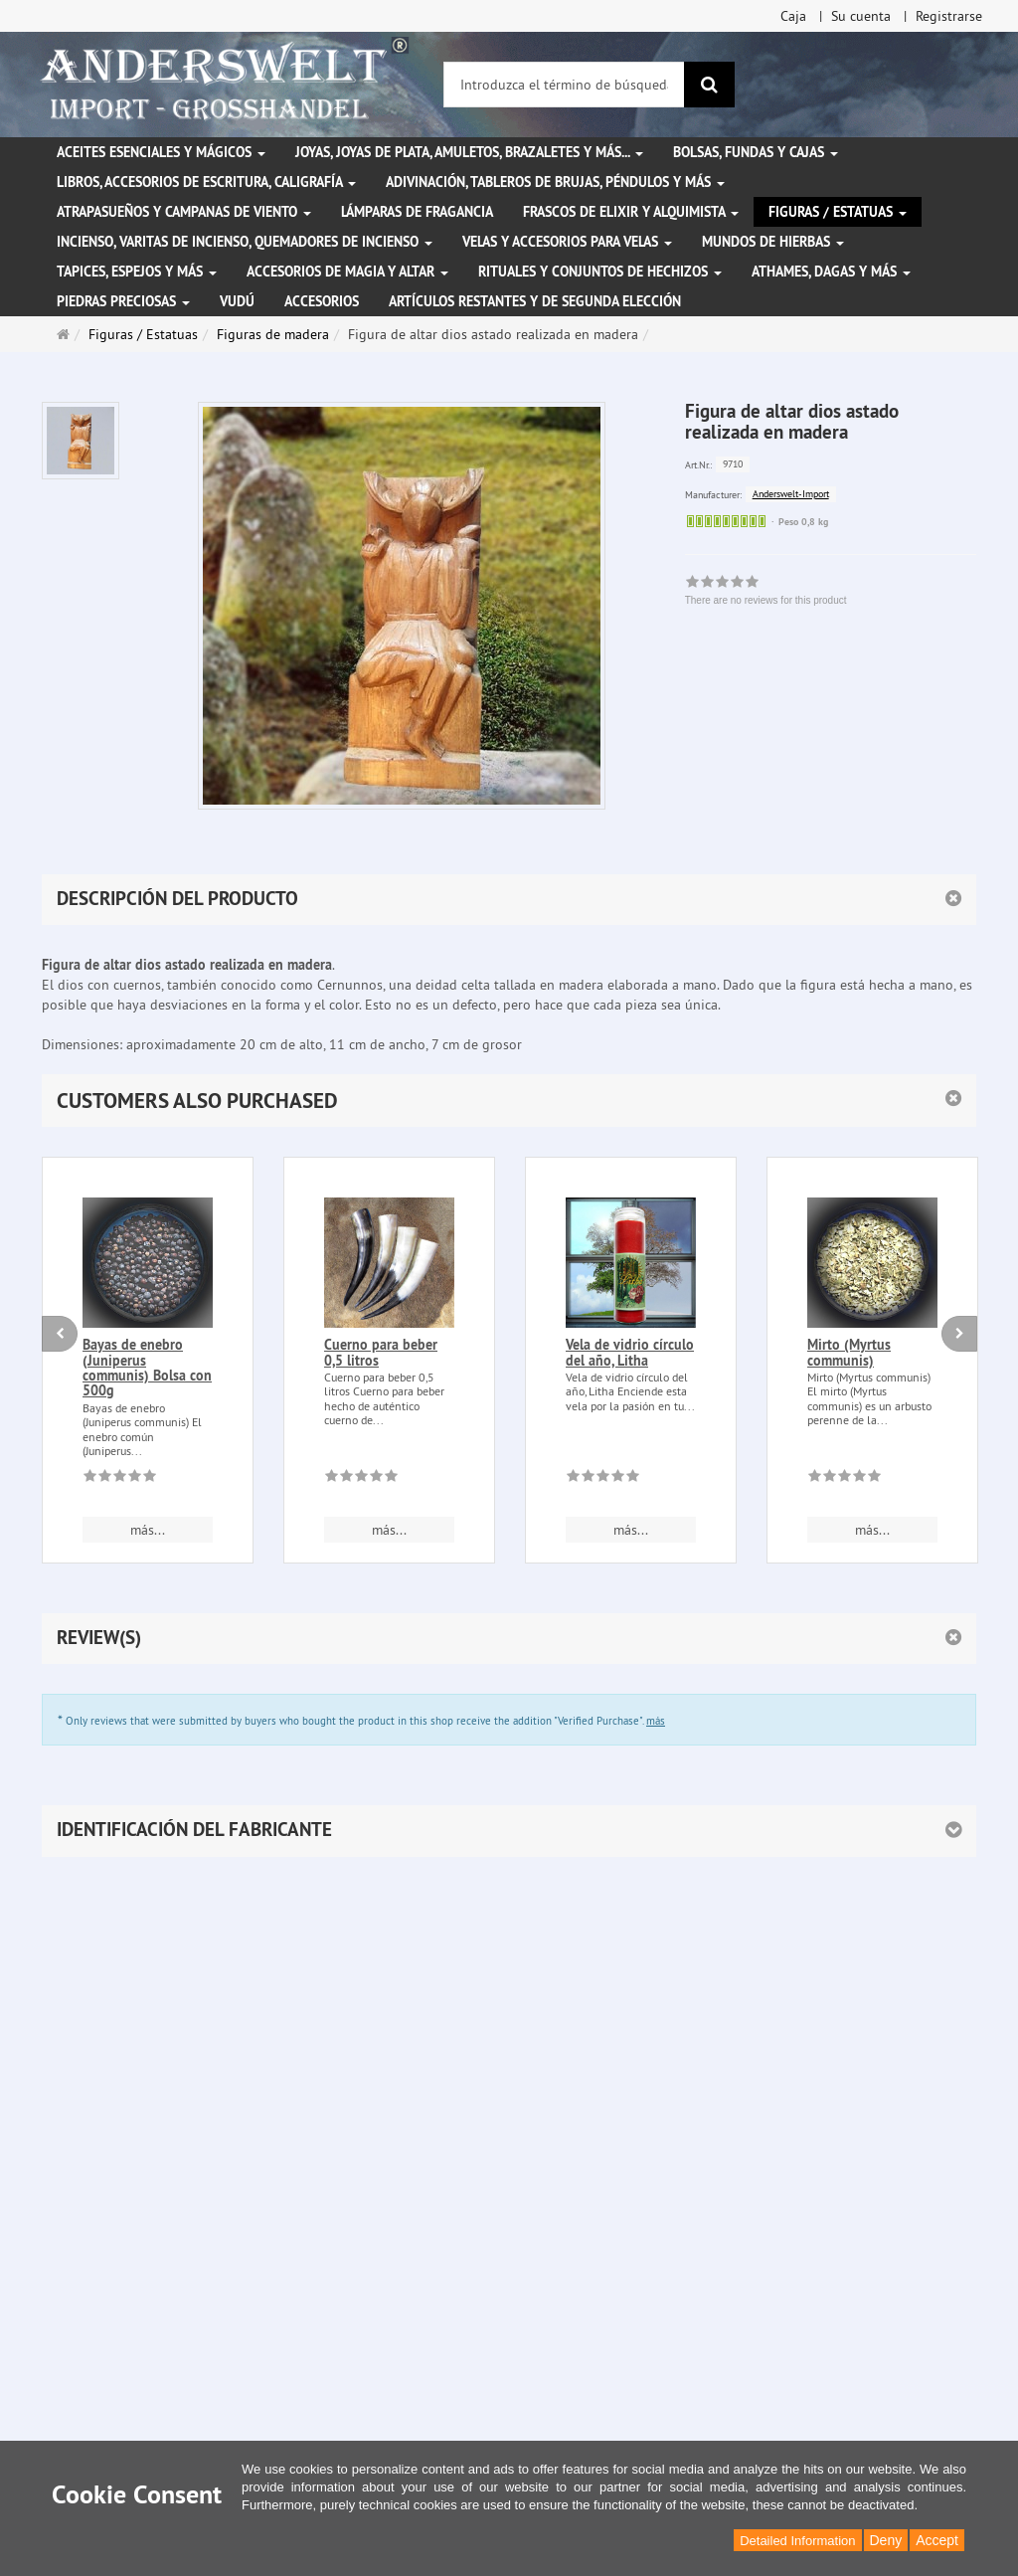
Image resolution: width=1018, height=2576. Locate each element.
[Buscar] (709, 84)
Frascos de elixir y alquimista (631, 212)
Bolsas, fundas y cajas (755, 152)
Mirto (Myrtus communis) (849, 1352)
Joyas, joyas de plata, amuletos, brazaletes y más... (469, 152)
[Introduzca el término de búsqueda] (564, 84)
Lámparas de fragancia (417, 212)
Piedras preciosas (123, 301)
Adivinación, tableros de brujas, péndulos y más (555, 182)
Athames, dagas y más (831, 271)
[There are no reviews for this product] (120, 1479)
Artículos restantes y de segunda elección (535, 301)
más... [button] (147, 1530)
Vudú (237, 301)
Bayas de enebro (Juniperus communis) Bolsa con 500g (147, 1367)
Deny (886, 2540)
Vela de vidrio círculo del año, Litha (630, 1352)
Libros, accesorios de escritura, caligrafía (206, 182)
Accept (937, 2540)
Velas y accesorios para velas (567, 242)
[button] (509, 1100)
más (655, 1721)
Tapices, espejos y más (137, 271)
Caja (793, 16)
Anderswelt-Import (791, 493)
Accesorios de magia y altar (347, 271)
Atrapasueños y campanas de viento (184, 212)
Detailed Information (797, 2540)
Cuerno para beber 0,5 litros (380, 1352)
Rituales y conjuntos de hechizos (600, 271)
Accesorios (321, 301)
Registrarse (949, 16)
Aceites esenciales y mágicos (161, 152)
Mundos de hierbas (773, 242)
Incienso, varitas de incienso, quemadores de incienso (244, 242)
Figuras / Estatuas (837, 212)
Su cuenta (861, 16)
